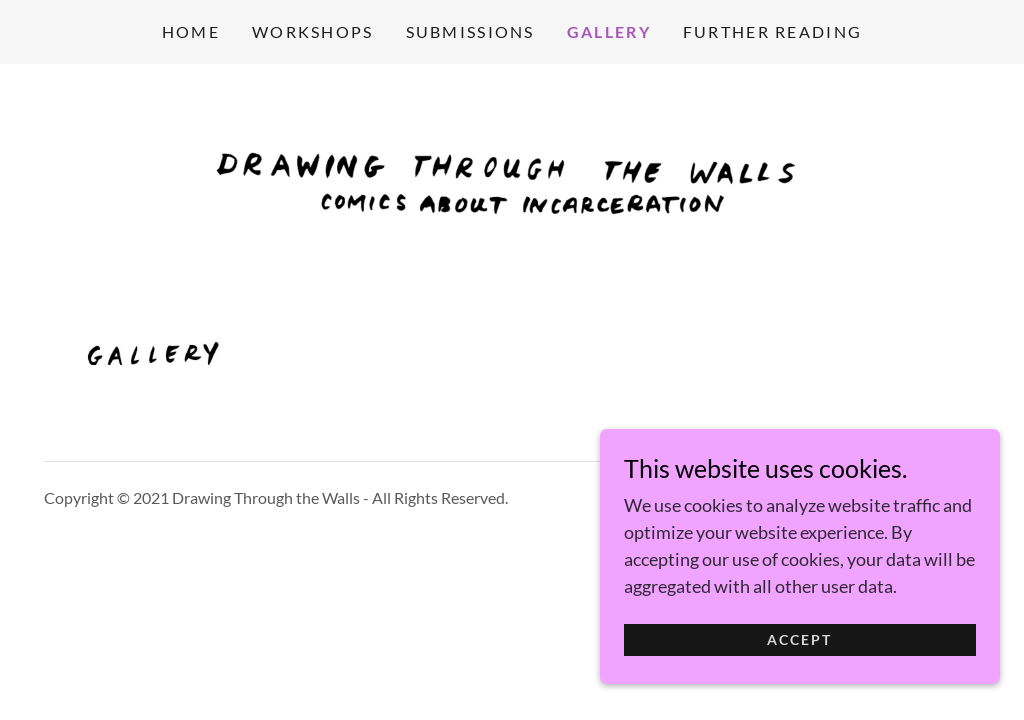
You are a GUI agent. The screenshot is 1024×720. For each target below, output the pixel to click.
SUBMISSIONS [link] (470, 31)
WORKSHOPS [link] (313, 31)
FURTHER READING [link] (772, 31)
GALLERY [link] (609, 31)
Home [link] (191, 31)
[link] (512, 176)
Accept (799, 654)
